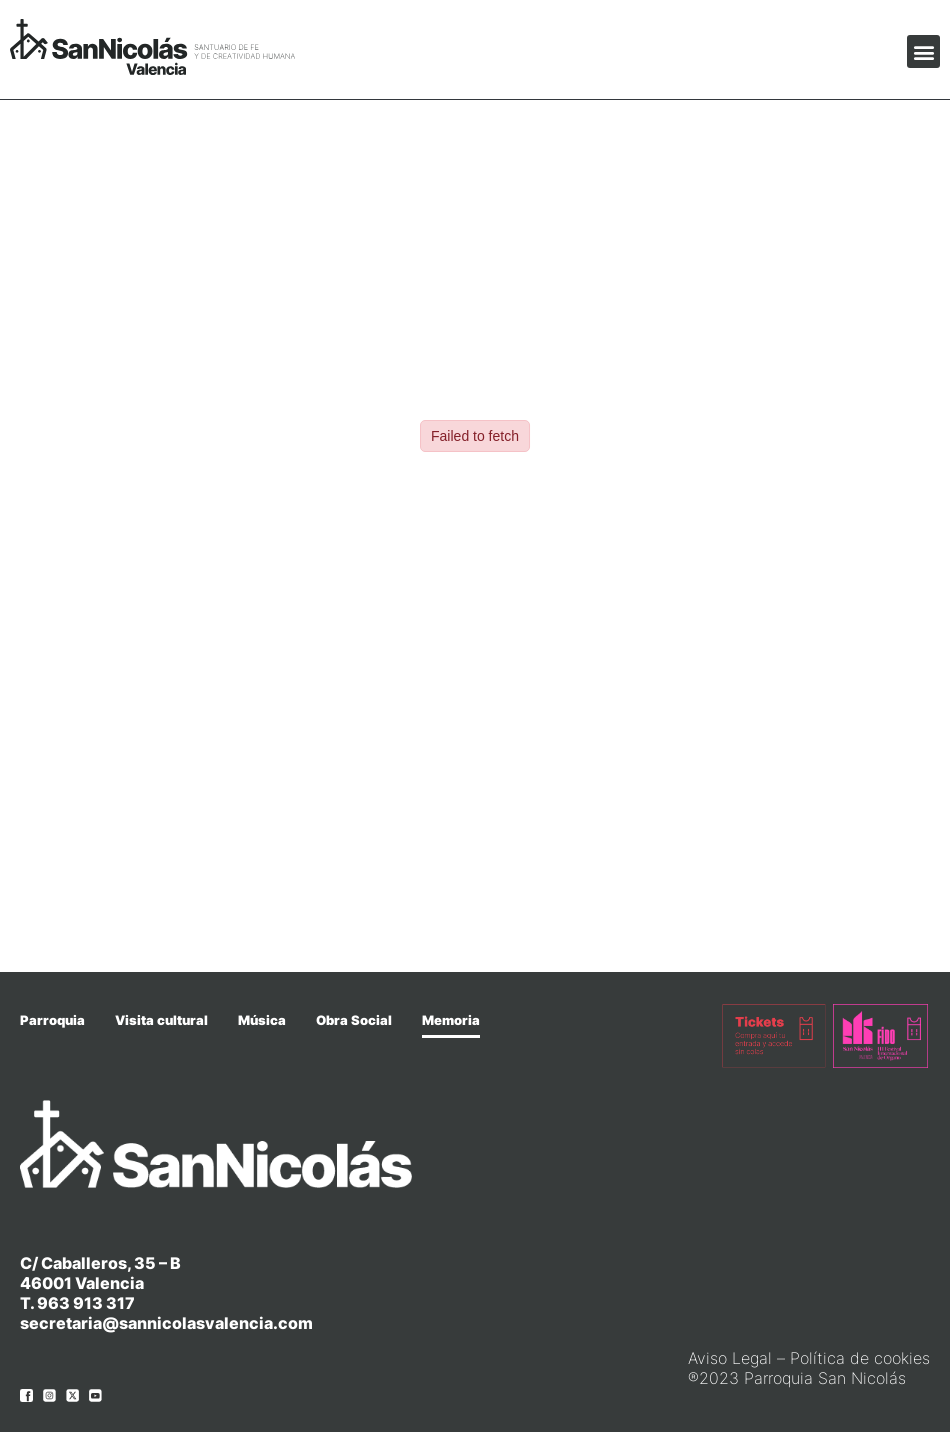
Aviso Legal (730, 1358)
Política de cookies (860, 1358)
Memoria (451, 1020)
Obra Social (354, 1020)
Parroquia (52, 1020)
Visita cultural (161, 1020)
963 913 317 (86, 1303)
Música (262, 1020)
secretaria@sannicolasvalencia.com (166, 1323)
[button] (923, 51)
